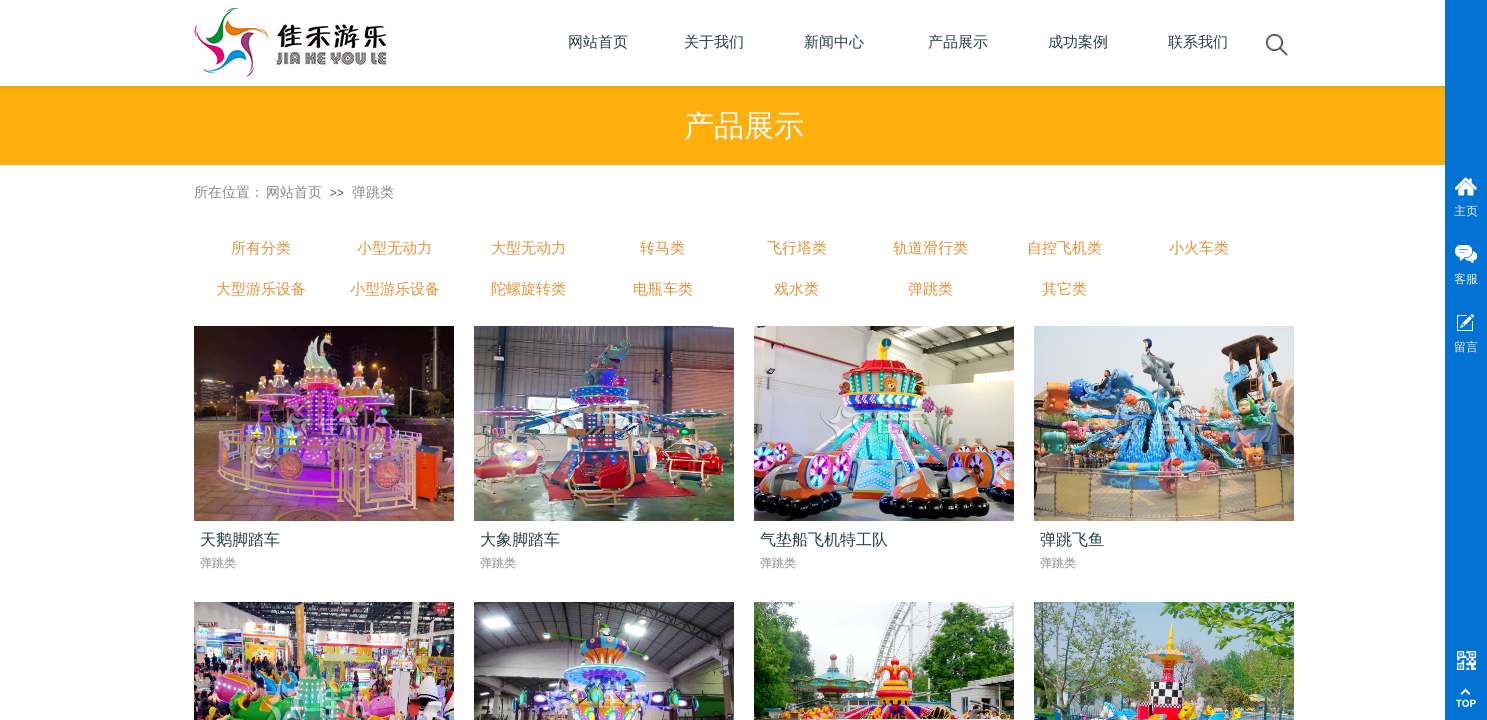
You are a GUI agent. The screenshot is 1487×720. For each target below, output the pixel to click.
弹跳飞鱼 (1072, 539)
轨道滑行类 (930, 248)
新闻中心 (834, 42)
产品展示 (958, 42)
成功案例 (1078, 42)
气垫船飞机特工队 (824, 539)
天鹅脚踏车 (240, 539)
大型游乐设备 (261, 289)
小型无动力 (394, 248)
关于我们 (714, 42)
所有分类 (261, 248)
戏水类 (796, 289)
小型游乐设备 (395, 289)
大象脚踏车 (520, 539)
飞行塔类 (797, 248)
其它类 (1064, 289)
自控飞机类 (1064, 248)
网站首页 (294, 192)
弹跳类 (373, 192)
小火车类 (1199, 248)
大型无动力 (528, 248)
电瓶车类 (663, 289)
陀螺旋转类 (528, 289)
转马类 (662, 248)
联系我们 (1198, 42)
